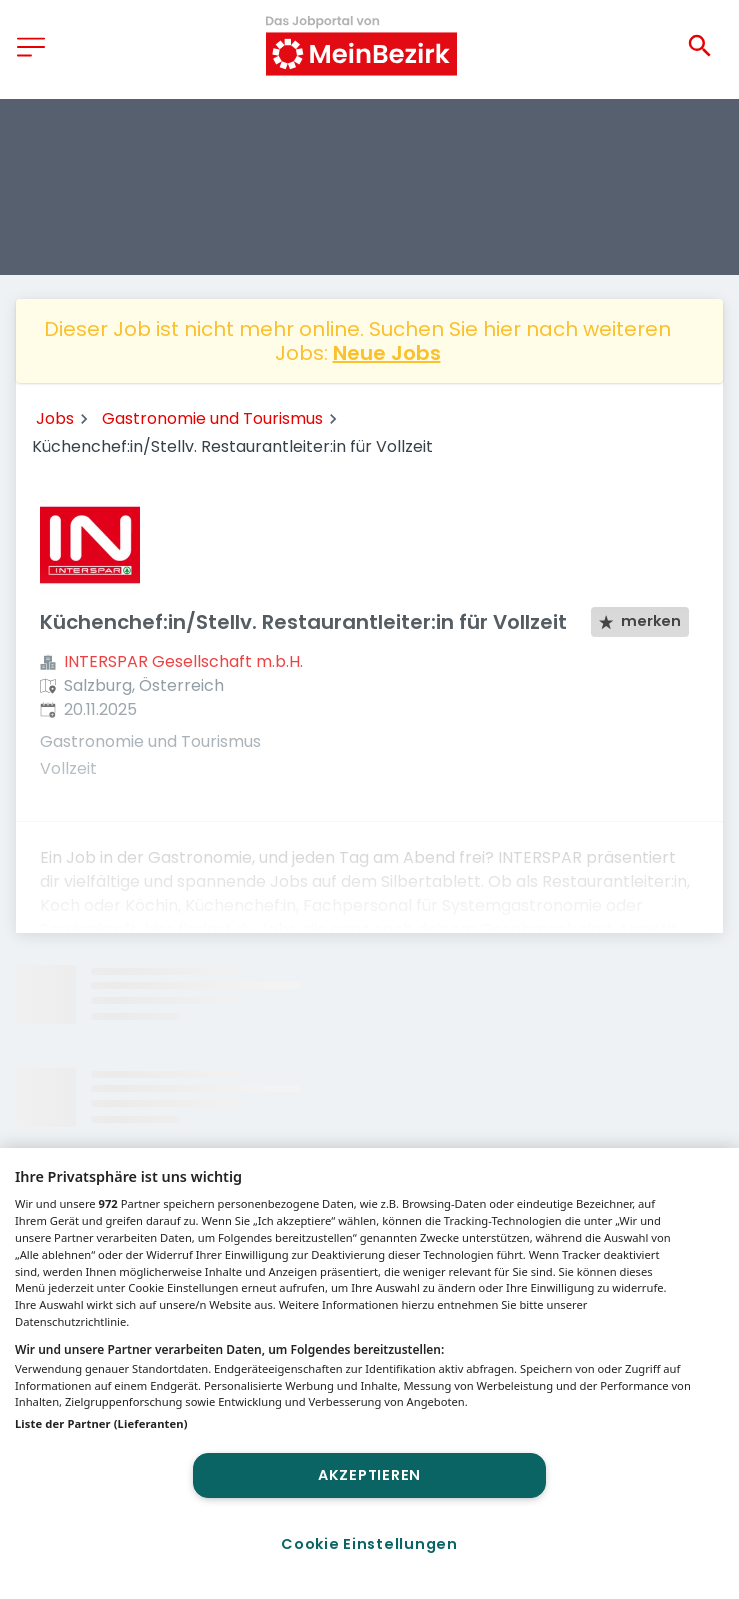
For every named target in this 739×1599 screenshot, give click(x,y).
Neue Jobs (387, 353)
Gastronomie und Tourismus (212, 418)
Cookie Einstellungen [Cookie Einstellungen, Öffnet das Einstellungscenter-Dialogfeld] (369, 1544)
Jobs (55, 418)
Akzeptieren (369, 1475)
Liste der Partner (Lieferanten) (101, 1423)
